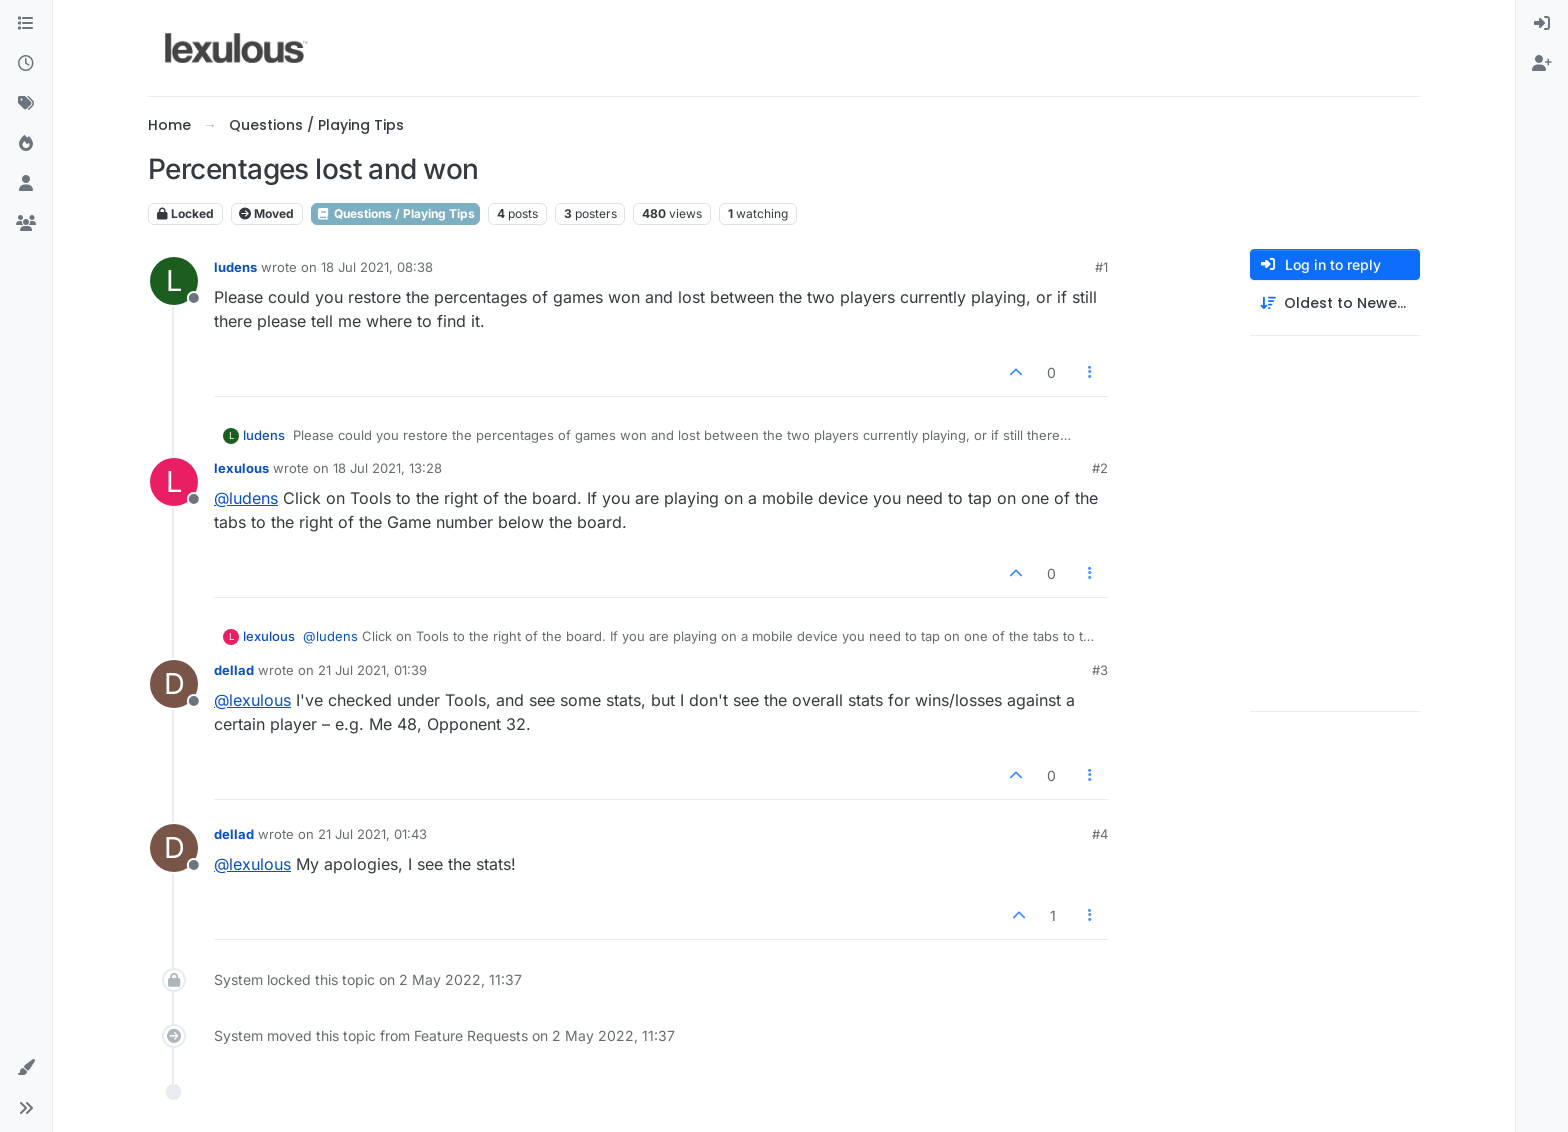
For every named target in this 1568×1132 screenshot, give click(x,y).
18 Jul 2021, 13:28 (387, 468)
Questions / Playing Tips (395, 213)
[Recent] (26, 64)
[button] (26, 1068)
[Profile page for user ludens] (174, 281)
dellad (234, 670)
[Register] (1542, 64)
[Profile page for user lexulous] (174, 482)
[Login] (1542, 24)
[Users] (26, 184)
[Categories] (26, 24)
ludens (235, 267)
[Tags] (26, 104)
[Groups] (26, 224)
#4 (1100, 834)
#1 (1101, 267)
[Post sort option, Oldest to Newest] (1335, 303)
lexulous (241, 468)
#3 (1100, 670)
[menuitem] (1542, 24)
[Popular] (26, 144)
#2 (1100, 468)
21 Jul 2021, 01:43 (372, 834)
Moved (266, 213)
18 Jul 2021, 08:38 (377, 267)
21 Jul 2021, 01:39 (372, 670)
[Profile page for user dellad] (174, 684)
